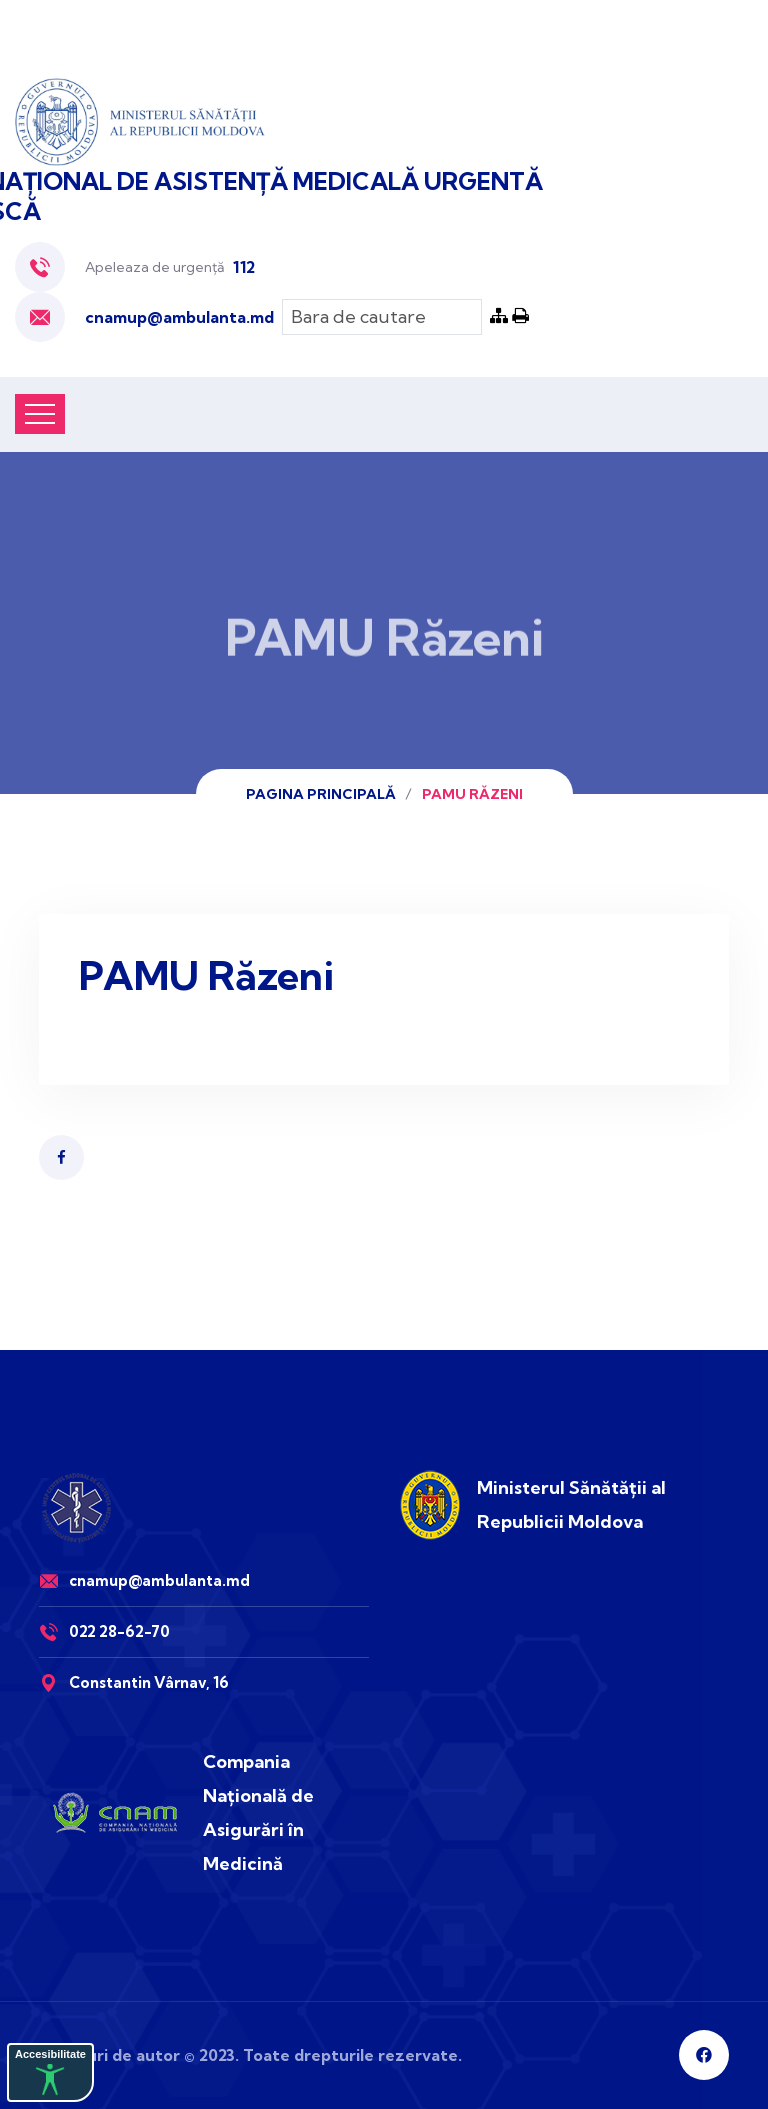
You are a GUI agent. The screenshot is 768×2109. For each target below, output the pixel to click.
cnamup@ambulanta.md (179, 317)
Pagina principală (321, 794)
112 (244, 267)
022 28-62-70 (119, 1631)
